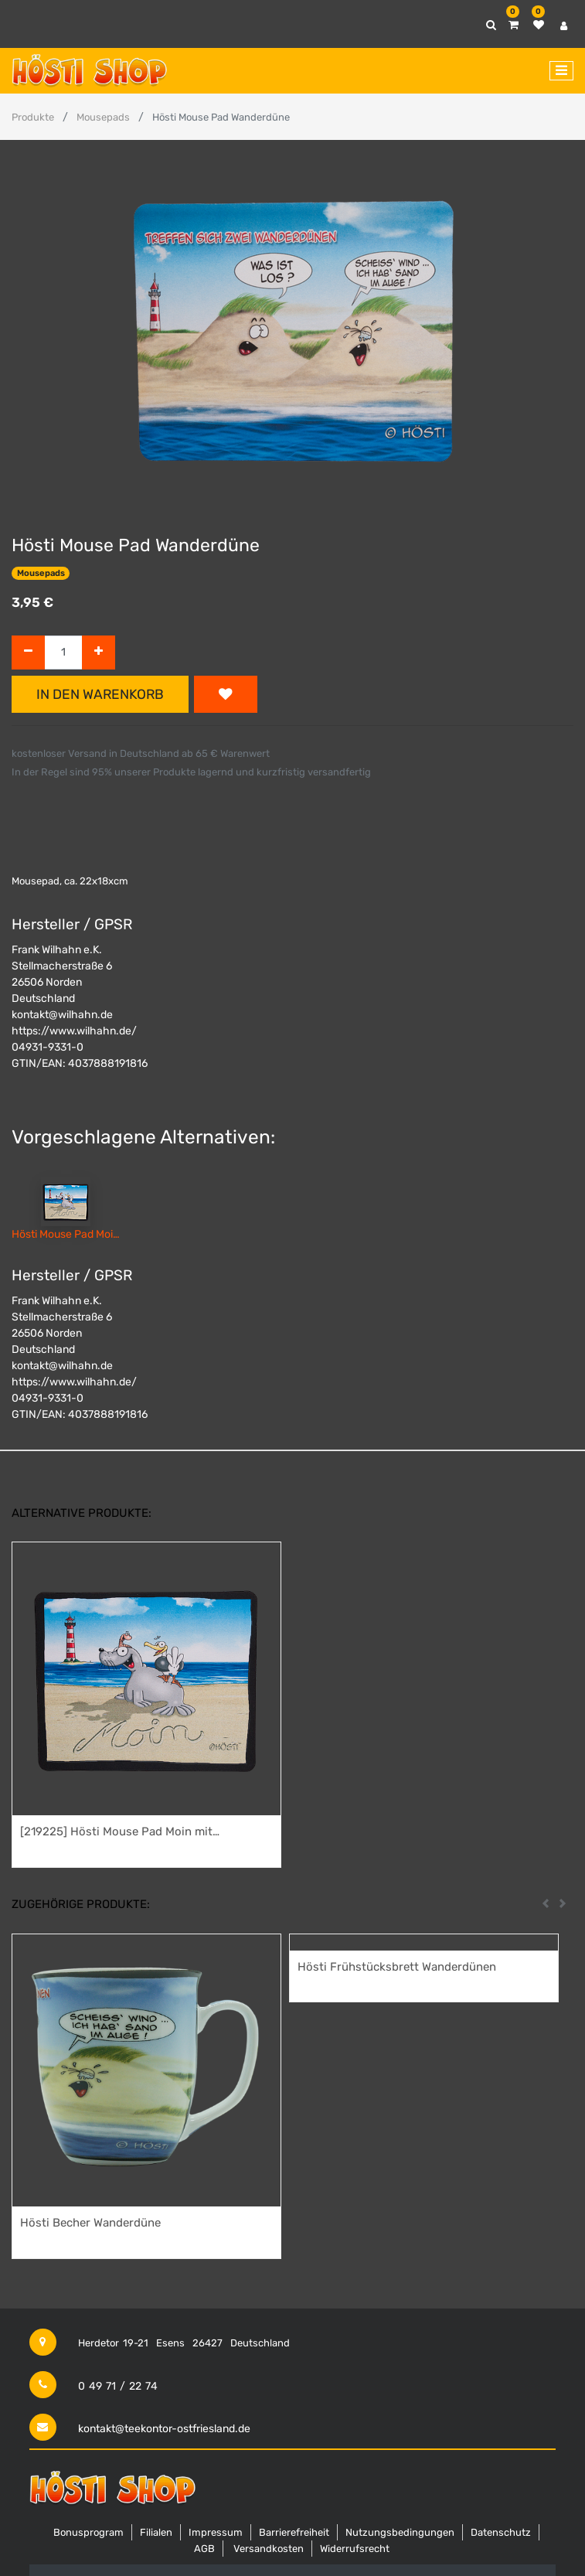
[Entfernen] (28, 652)
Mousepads (103, 117)
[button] (225, 694)
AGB (204, 2548)
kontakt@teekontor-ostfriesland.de (164, 2428)
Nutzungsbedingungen (399, 2532)
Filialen (156, 2532)
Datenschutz (501, 2532)
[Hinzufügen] (98, 652)
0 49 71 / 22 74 (118, 2386)
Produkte (33, 117)
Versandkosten (268, 2548)
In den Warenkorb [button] (100, 694)
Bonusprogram (88, 2532)
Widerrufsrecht (354, 2548)
